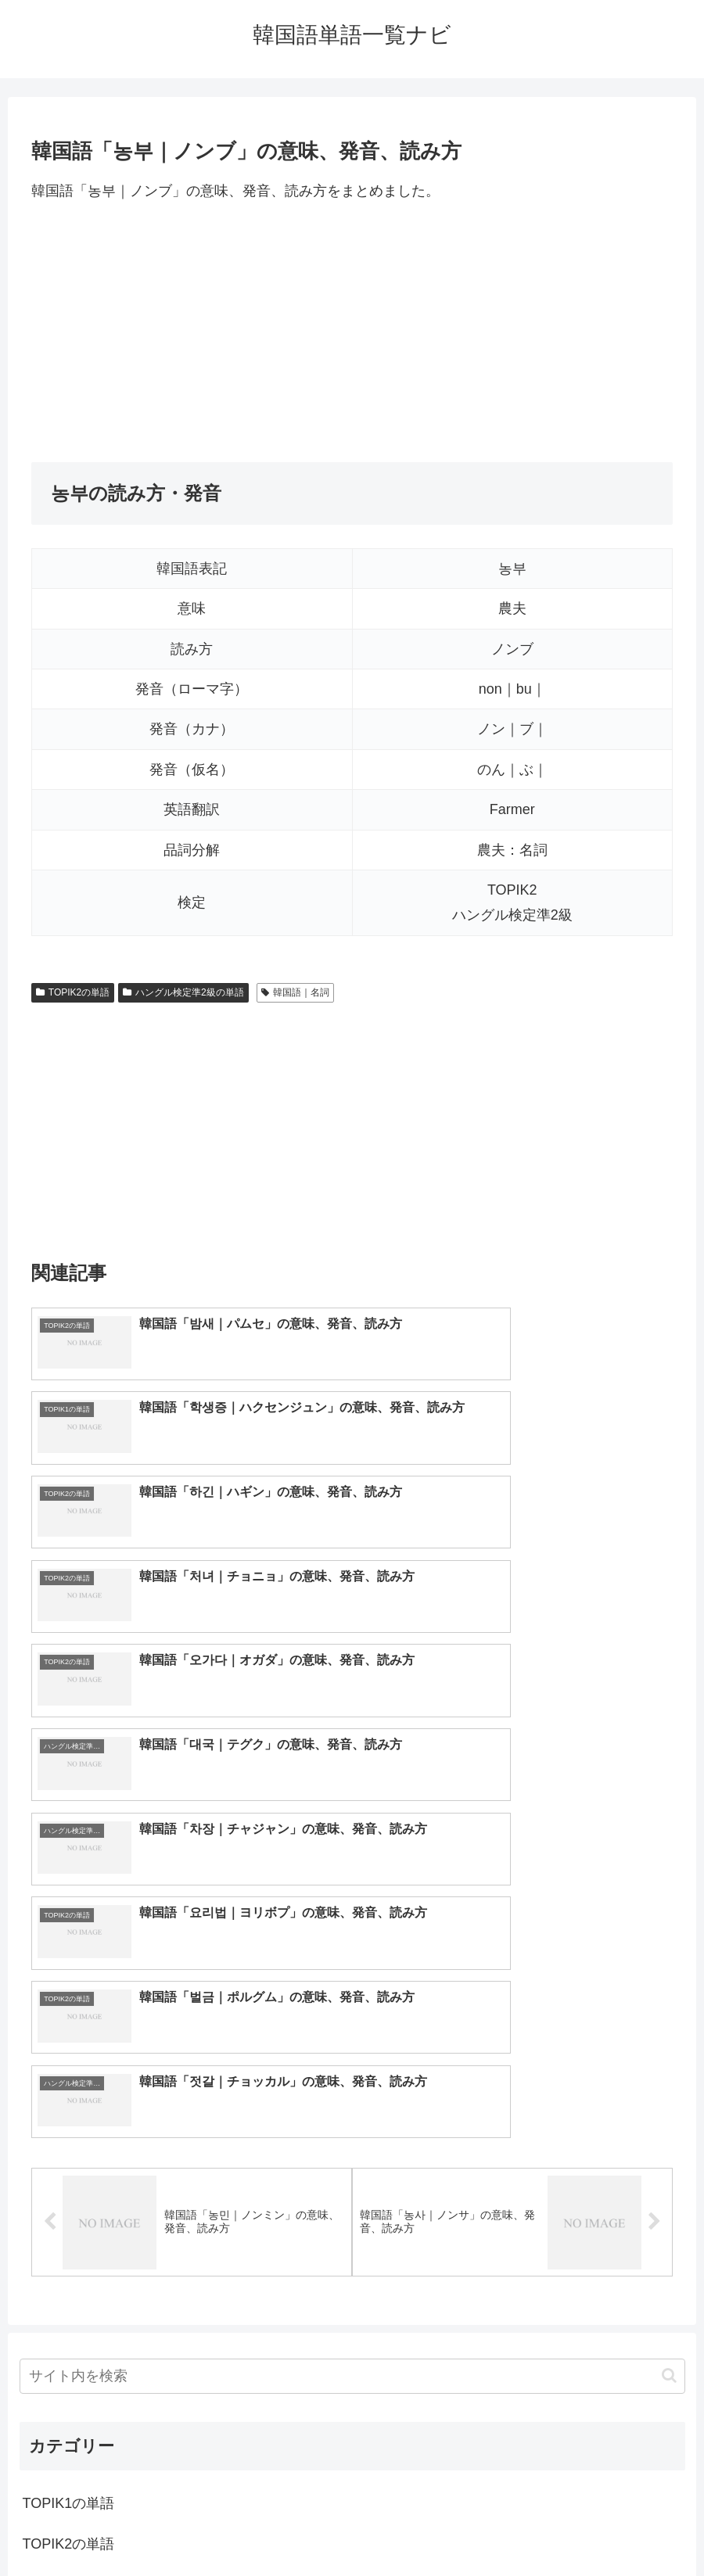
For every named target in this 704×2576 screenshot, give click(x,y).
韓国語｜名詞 (295, 992)
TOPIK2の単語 (73, 992)
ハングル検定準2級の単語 (183, 992)
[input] (352, 1964)
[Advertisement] (352, 332)
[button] (669, 1964)
